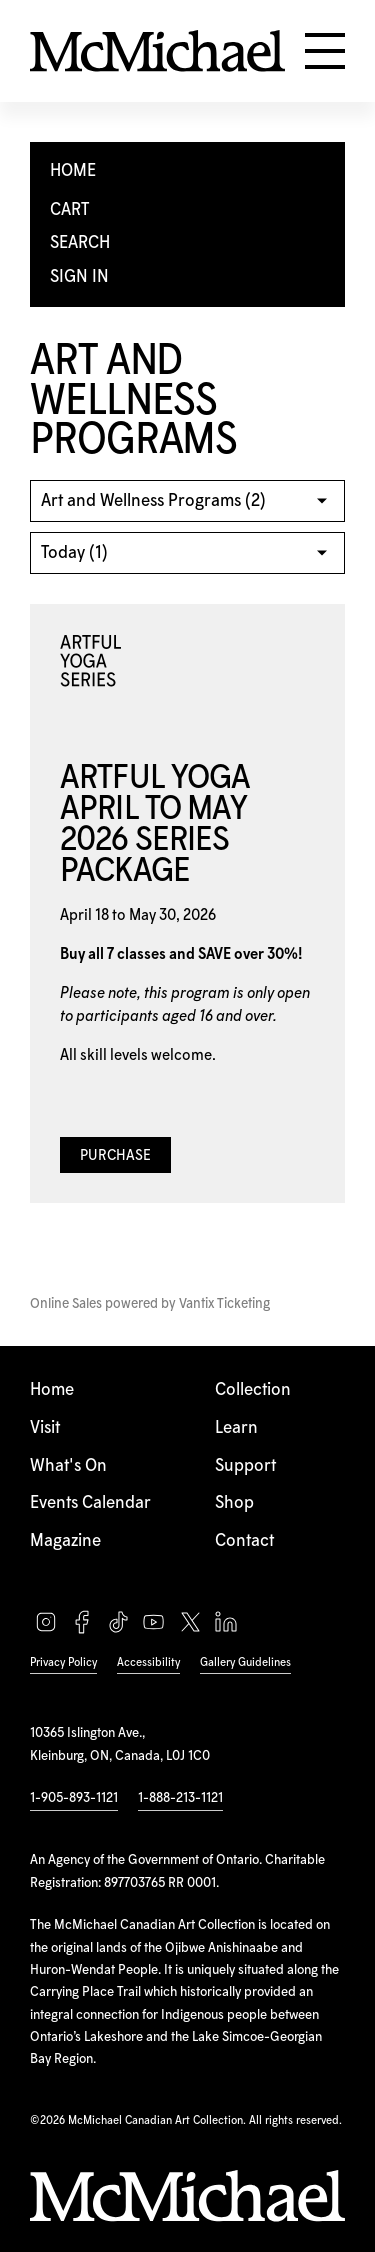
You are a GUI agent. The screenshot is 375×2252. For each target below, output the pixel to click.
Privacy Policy (63, 1662)
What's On (68, 1466)
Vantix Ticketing (224, 1304)
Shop (234, 1503)
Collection (253, 1390)
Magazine (65, 1541)
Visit (45, 1428)
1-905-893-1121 (74, 1798)
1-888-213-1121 (180, 1798)
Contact (244, 1541)
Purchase (115, 1156)
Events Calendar (90, 1503)
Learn (236, 1428)
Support (245, 1466)
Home (52, 1390)
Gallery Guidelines (245, 1662)
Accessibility (148, 1662)
